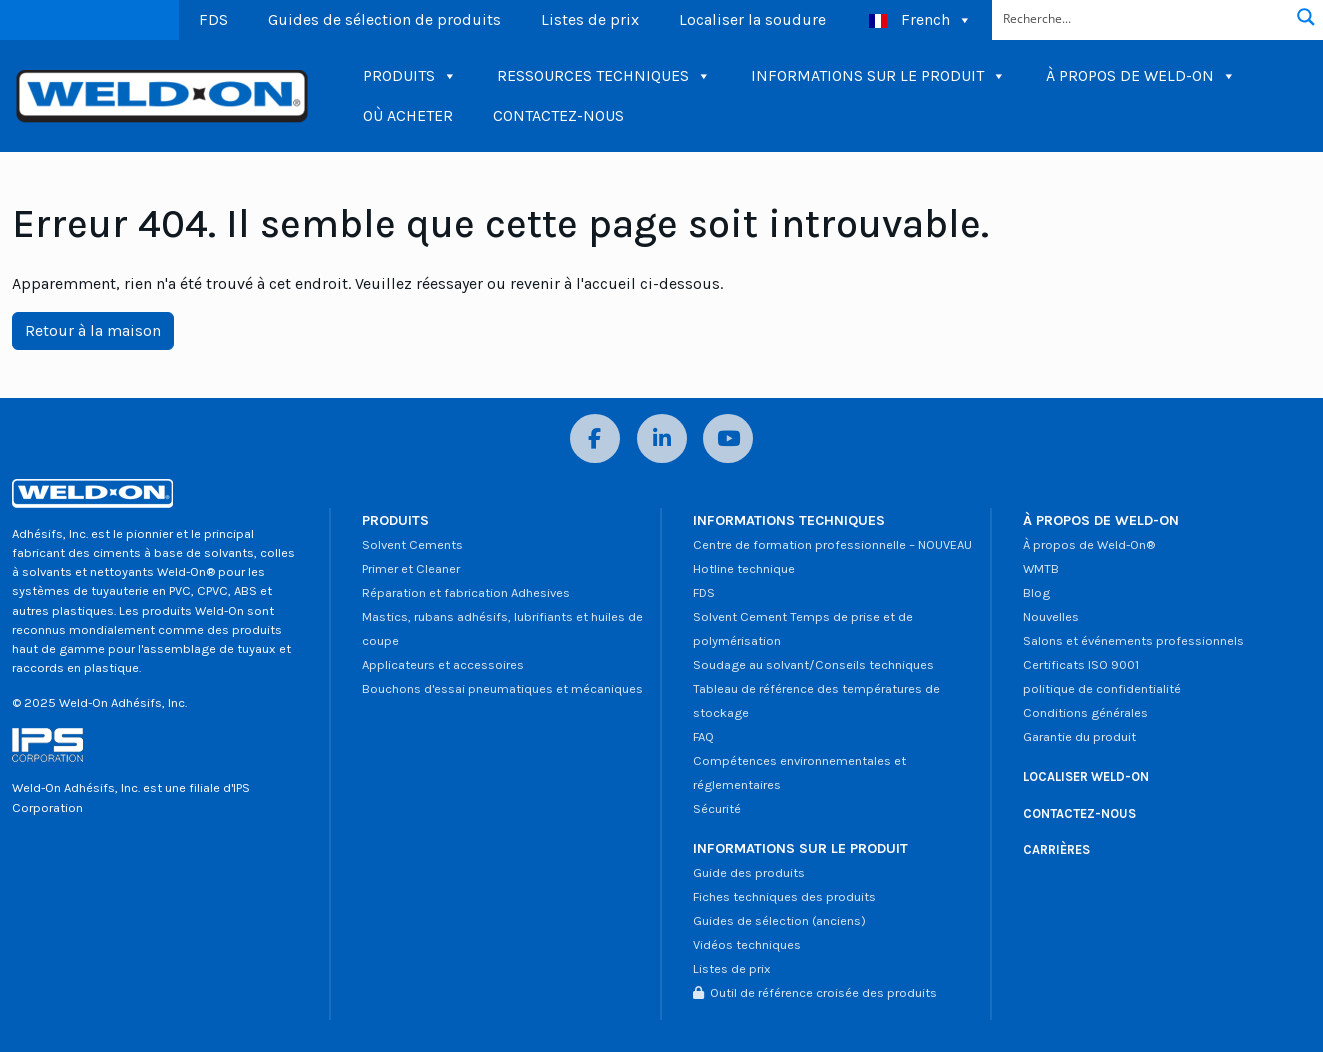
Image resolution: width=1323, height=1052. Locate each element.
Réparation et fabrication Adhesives (466, 592)
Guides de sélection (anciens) (779, 920)
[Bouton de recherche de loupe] (1306, 17)
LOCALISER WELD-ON (1086, 776)
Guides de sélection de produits (384, 19)
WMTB (1041, 568)
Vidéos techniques (747, 944)
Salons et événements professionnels (1133, 640)
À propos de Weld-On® (1089, 544)
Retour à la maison (93, 330)
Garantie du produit (1079, 736)
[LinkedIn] (662, 438)
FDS (213, 19)
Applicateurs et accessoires (443, 664)
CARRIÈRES (1056, 849)
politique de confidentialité (1102, 688)
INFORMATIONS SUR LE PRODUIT (878, 76)
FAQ (703, 736)
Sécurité (717, 808)
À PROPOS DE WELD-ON (1141, 76)
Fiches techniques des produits (784, 896)
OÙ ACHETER (408, 115)
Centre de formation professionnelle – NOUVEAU (832, 544)
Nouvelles (1051, 616)
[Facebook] (595, 438)
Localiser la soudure (752, 19)
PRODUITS (410, 76)
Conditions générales (1085, 712)
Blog (1036, 592)
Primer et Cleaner (411, 568)
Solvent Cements (412, 544)
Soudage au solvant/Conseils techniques (813, 664)
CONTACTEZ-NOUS (558, 115)
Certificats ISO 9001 (1081, 664)
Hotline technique (744, 568)
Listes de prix (590, 19)
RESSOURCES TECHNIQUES (604, 76)
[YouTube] (728, 438)
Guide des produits (749, 872)
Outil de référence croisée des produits (815, 992)
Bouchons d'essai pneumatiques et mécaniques (502, 688)
